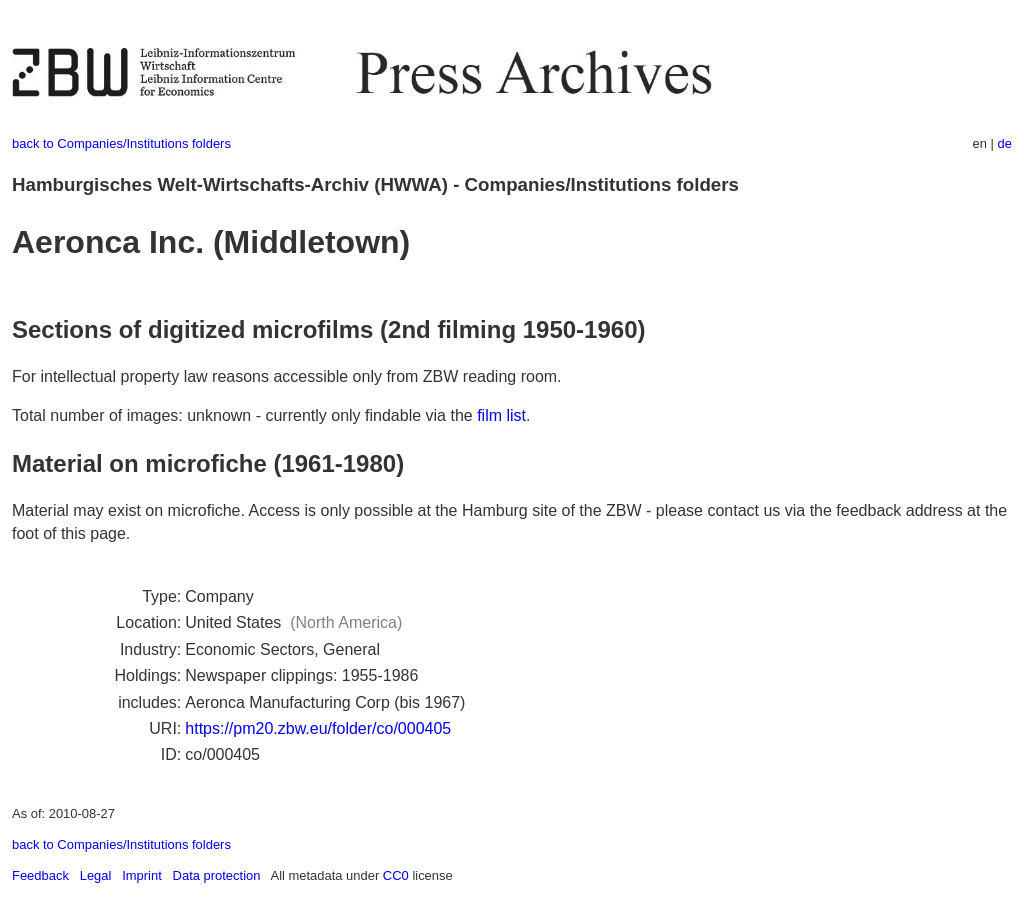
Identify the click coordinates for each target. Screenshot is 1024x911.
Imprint (142, 875)
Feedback (40, 875)
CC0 (396, 875)
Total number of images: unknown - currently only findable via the (244, 415)
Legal (96, 875)
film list (501, 415)
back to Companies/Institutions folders (121, 143)
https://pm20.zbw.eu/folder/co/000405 (318, 728)
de (1005, 143)
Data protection (217, 875)
